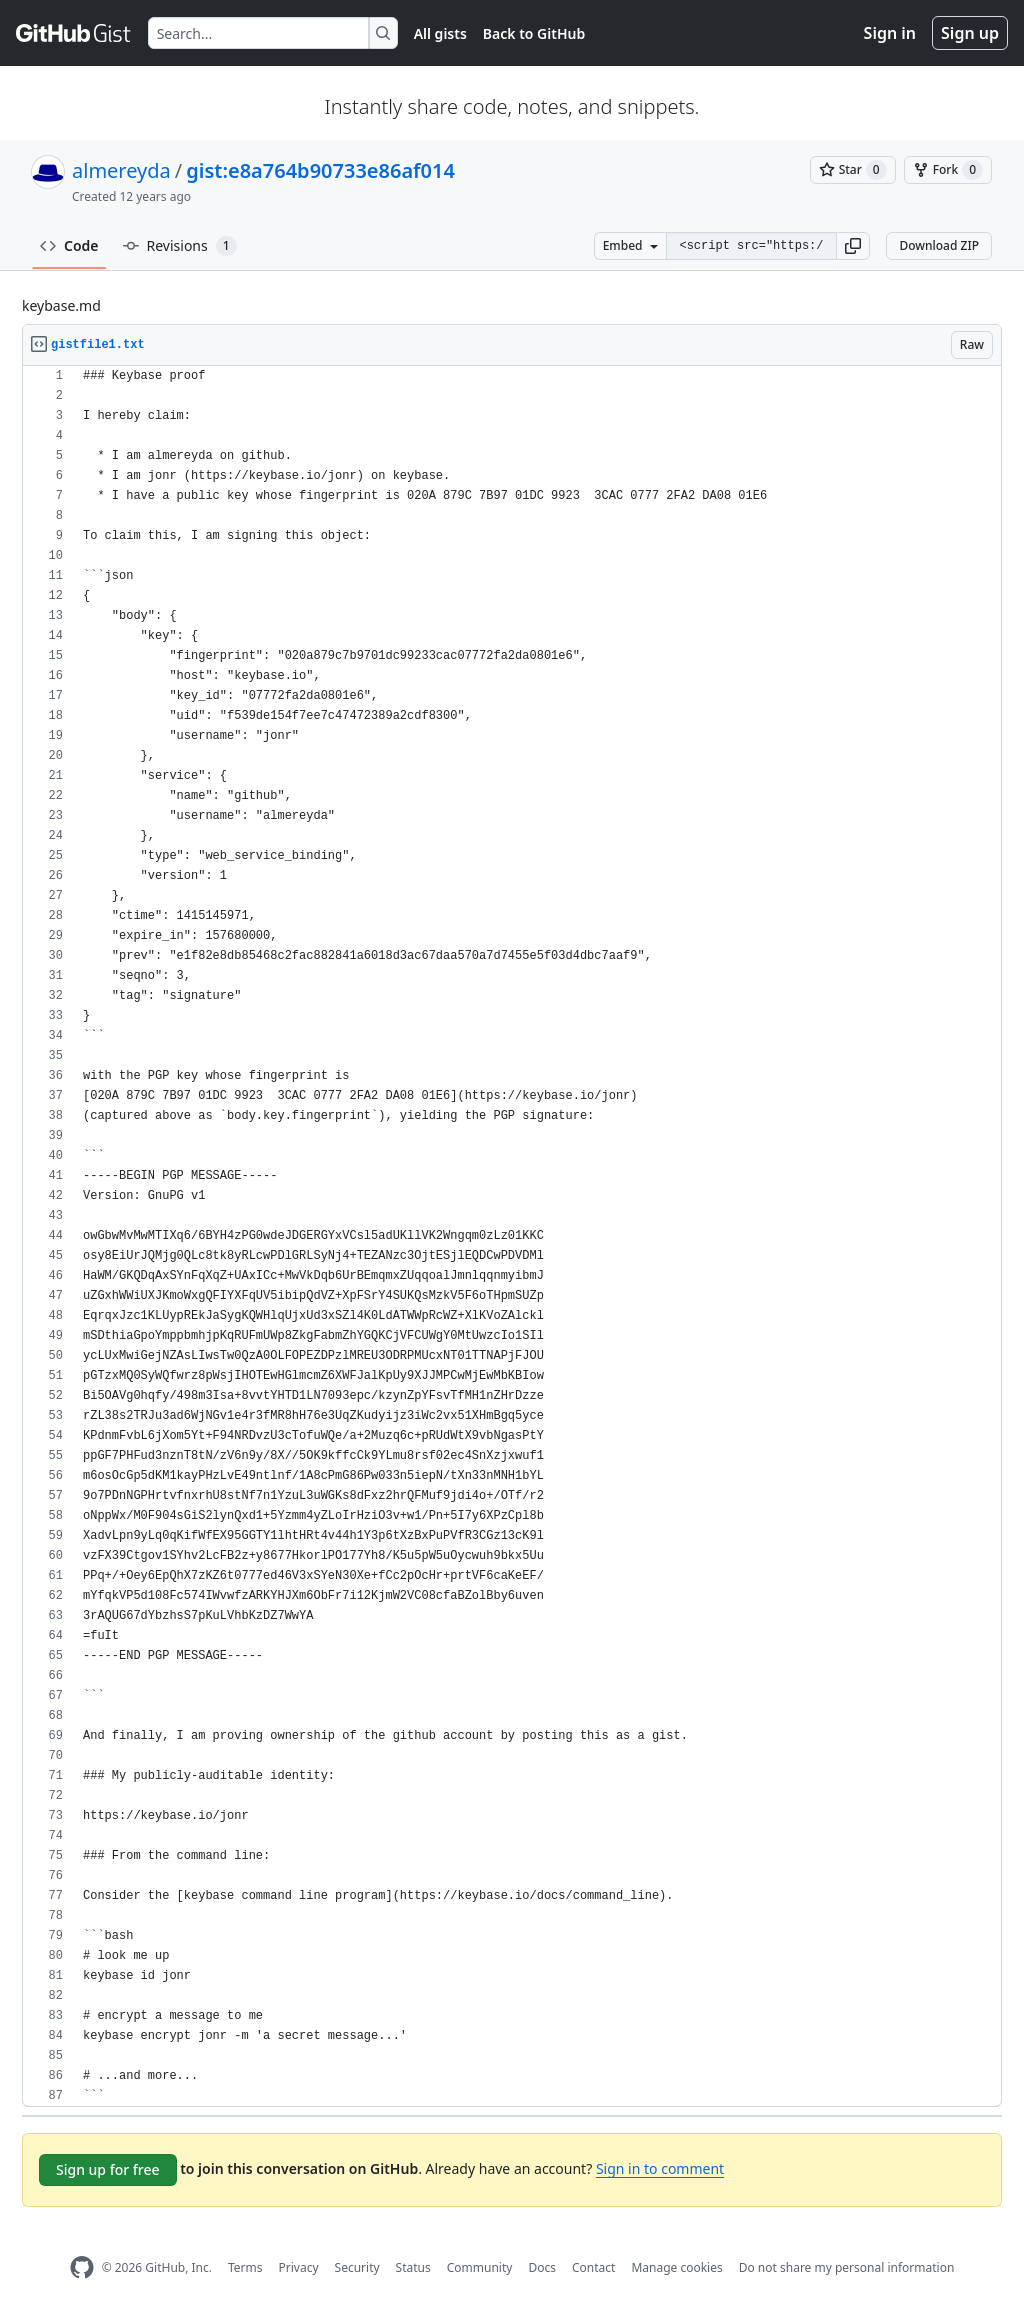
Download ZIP (939, 245)
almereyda (121, 170)
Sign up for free (108, 2169)
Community (480, 2267)
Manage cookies (676, 2267)
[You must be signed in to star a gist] (853, 170)
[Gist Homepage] (74, 33)
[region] (512, 1236)
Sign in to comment (660, 2168)
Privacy (299, 2267)
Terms (245, 2267)
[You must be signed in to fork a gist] (948, 170)
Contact (593, 2267)
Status (413, 2267)
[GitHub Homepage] (82, 2267)
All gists (440, 33)
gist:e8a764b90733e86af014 (320, 170)
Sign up (970, 33)
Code (69, 245)
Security (357, 2267)
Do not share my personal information (847, 2267)
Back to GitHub (534, 33)
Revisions (180, 246)
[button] (853, 246)
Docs (542, 2267)
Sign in (890, 33)
